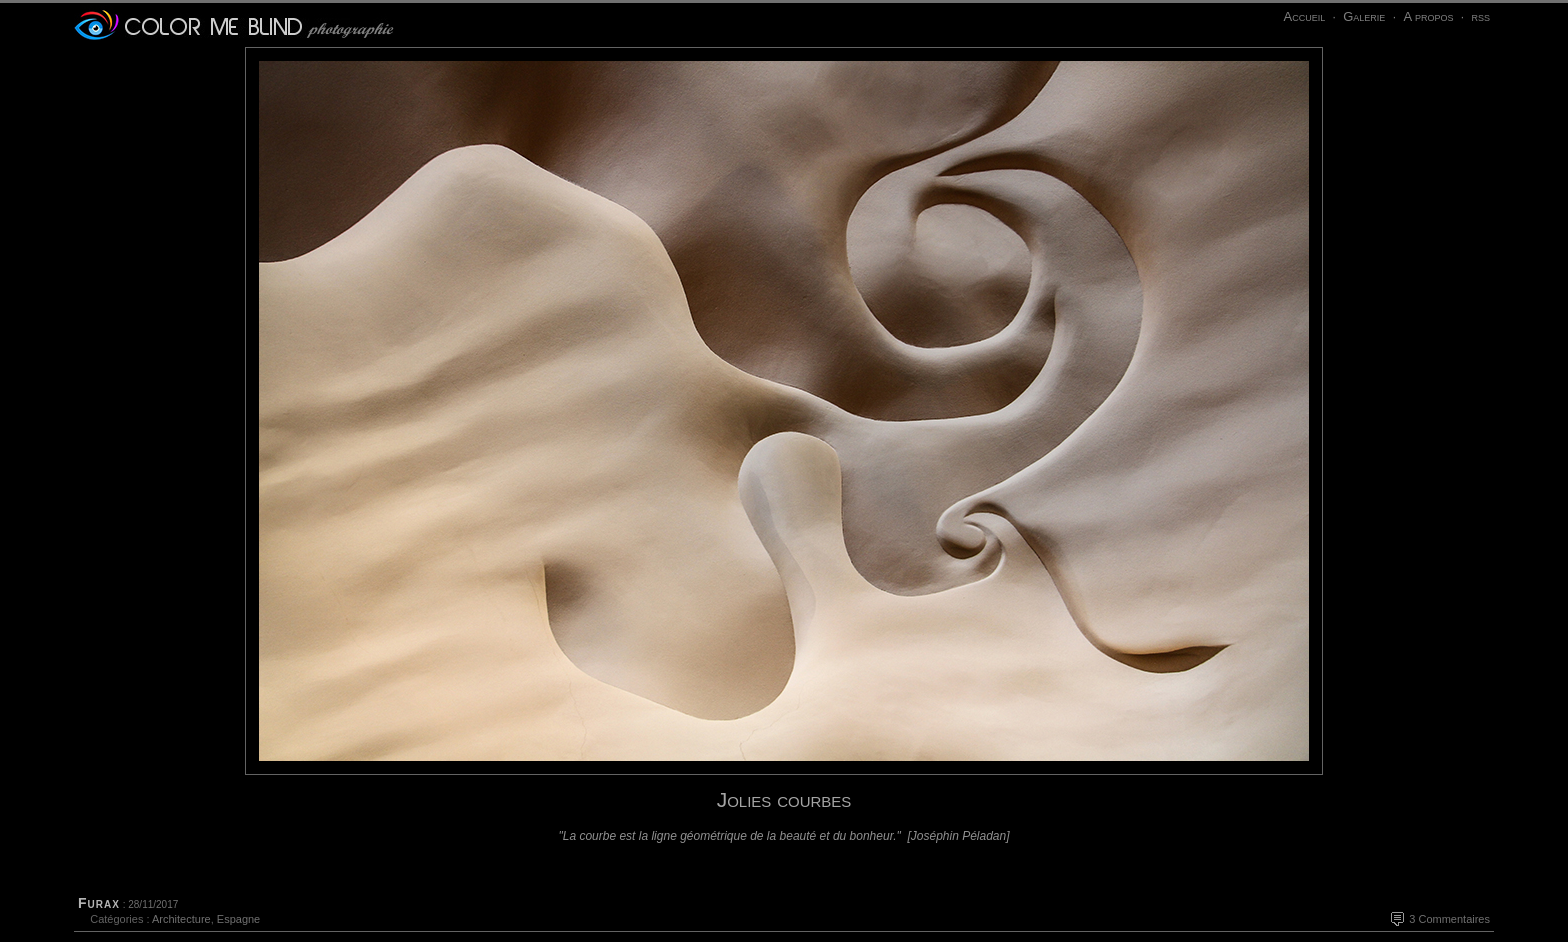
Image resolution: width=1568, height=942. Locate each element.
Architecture (181, 919)
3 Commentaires (1449, 919)
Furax (99, 903)
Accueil (1304, 16)
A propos (1428, 16)
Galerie (1364, 16)
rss (1480, 16)
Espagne (238, 919)
